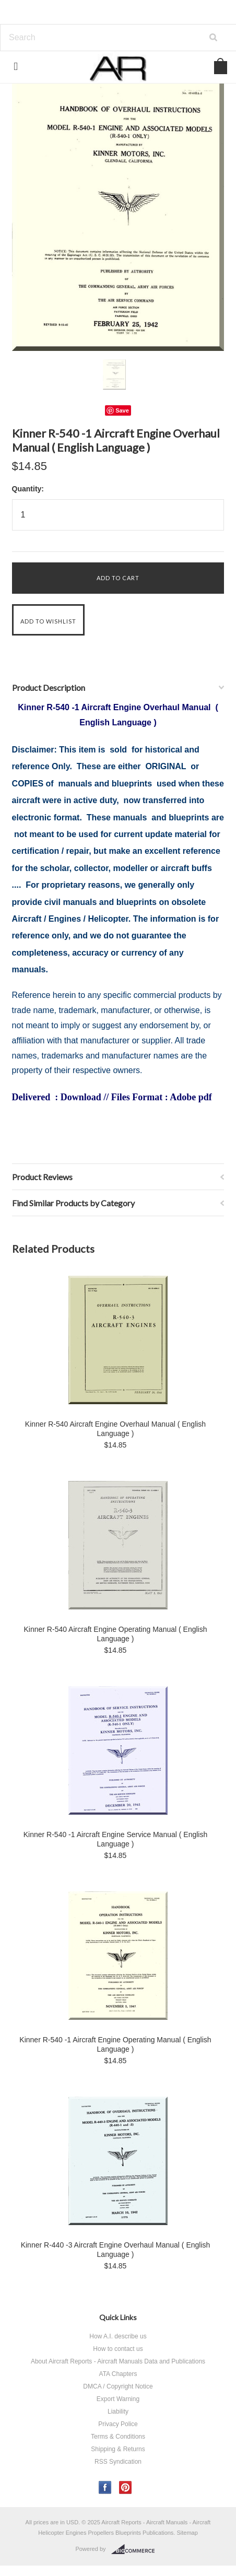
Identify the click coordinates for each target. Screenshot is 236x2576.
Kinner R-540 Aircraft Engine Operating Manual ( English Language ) (115, 1634)
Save (122, 410)
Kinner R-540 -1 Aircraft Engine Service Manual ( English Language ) (115, 1839)
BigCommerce (136, 2549)
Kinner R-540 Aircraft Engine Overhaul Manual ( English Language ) (115, 1429)
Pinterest (125, 2487)
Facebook (105, 2487)
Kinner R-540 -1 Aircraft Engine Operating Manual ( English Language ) (115, 2044)
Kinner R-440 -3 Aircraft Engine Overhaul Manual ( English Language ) (115, 2250)
